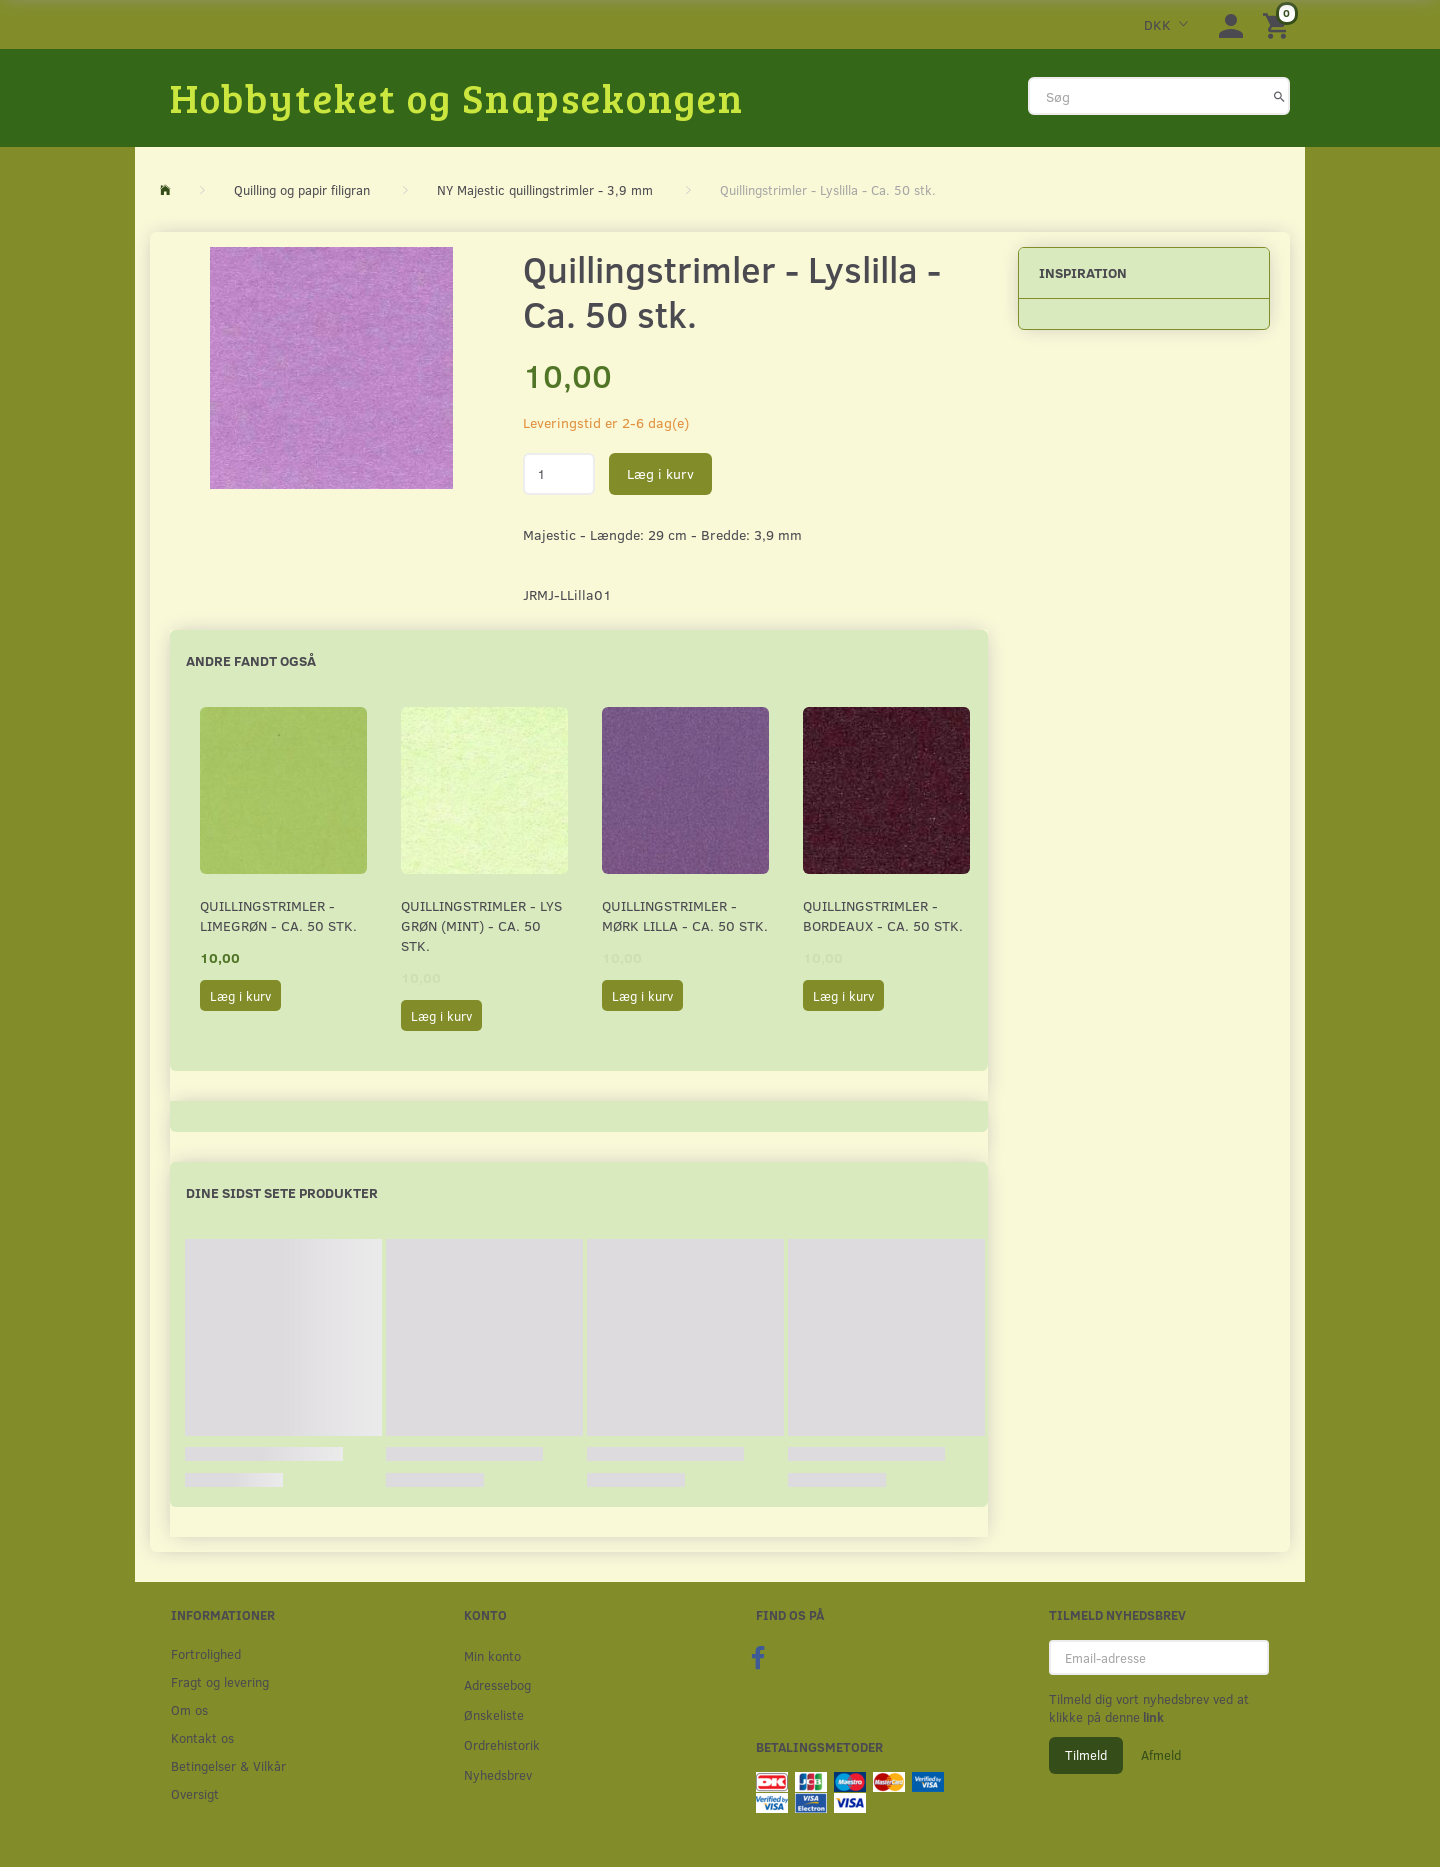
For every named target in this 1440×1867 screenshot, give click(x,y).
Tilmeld (1086, 1755)
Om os (189, 1709)
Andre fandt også (251, 660)
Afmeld (1161, 1755)
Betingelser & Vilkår (228, 1765)
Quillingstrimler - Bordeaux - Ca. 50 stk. (883, 915)
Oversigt (195, 1793)
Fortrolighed (206, 1653)
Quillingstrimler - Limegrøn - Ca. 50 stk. (278, 915)
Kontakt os (202, 1737)
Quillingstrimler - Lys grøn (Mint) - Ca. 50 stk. (481, 925)
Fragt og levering (220, 1681)
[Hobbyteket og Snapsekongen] (457, 97)
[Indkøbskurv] (1279, 24)
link (1152, 1717)
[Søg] (1279, 96)
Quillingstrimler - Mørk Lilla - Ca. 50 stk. (685, 915)
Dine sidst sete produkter (282, 1192)
